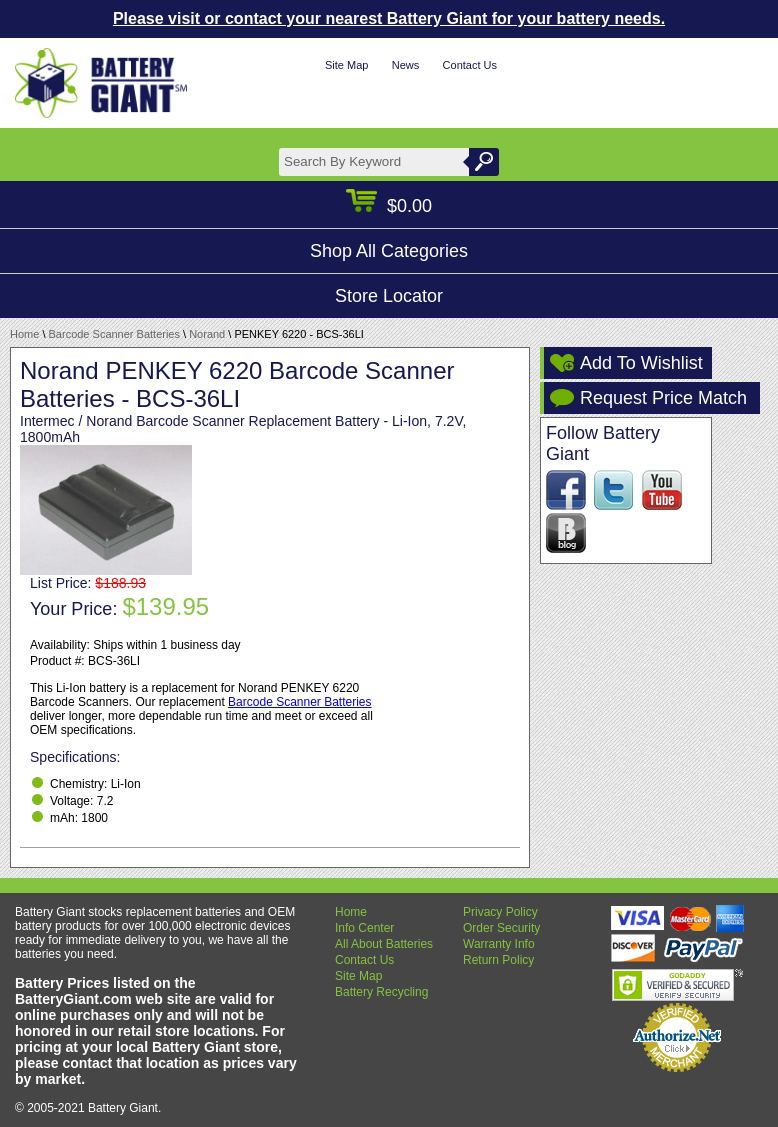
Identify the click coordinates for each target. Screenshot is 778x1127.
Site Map (346, 65)
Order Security (501, 928)
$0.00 (389, 206)
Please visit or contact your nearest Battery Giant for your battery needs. (389, 18)
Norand (207, 334)
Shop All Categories (389, 251)
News (406, 65)
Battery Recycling (381, 992)
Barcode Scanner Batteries (114, 334)
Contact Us (470, 65)
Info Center (364, 928)
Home (24, 334)
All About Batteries (384, 944)
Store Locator (389, 296)
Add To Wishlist (641, 363)
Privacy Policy (500, 912)
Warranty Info (499, 944)
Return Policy (498, 960)
